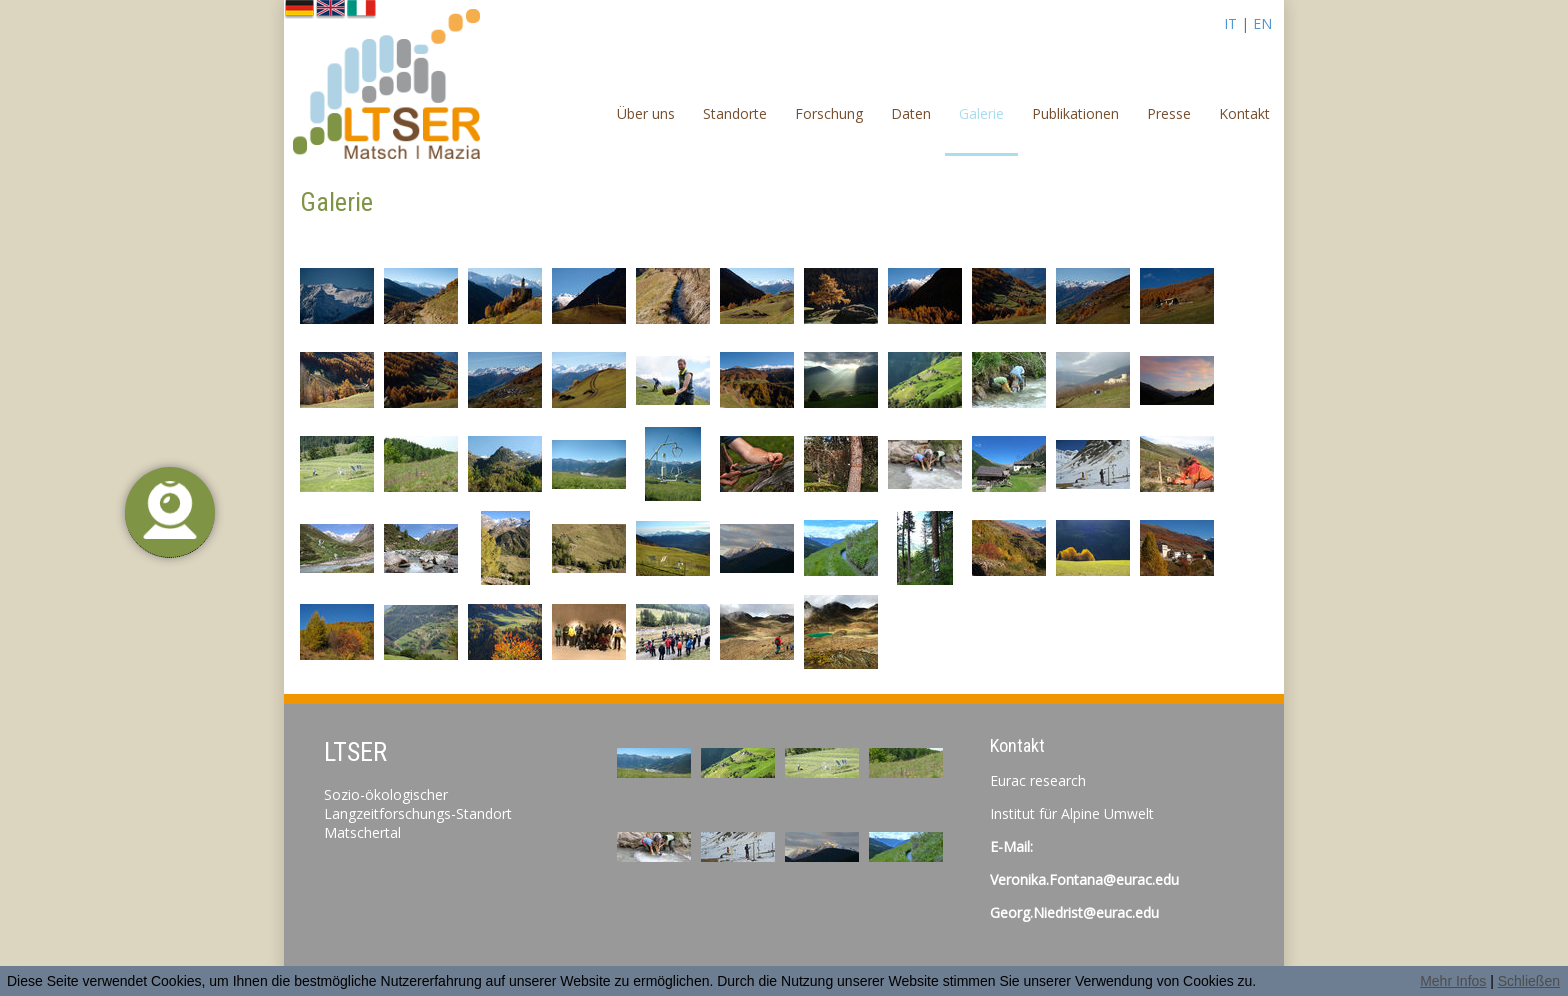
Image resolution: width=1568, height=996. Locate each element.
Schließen (1529, 981)
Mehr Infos (1453, 981)
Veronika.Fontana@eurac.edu (1084, 879)
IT (1230, 23)
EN (1262, 23)
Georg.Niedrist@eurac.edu (1074, 912)
